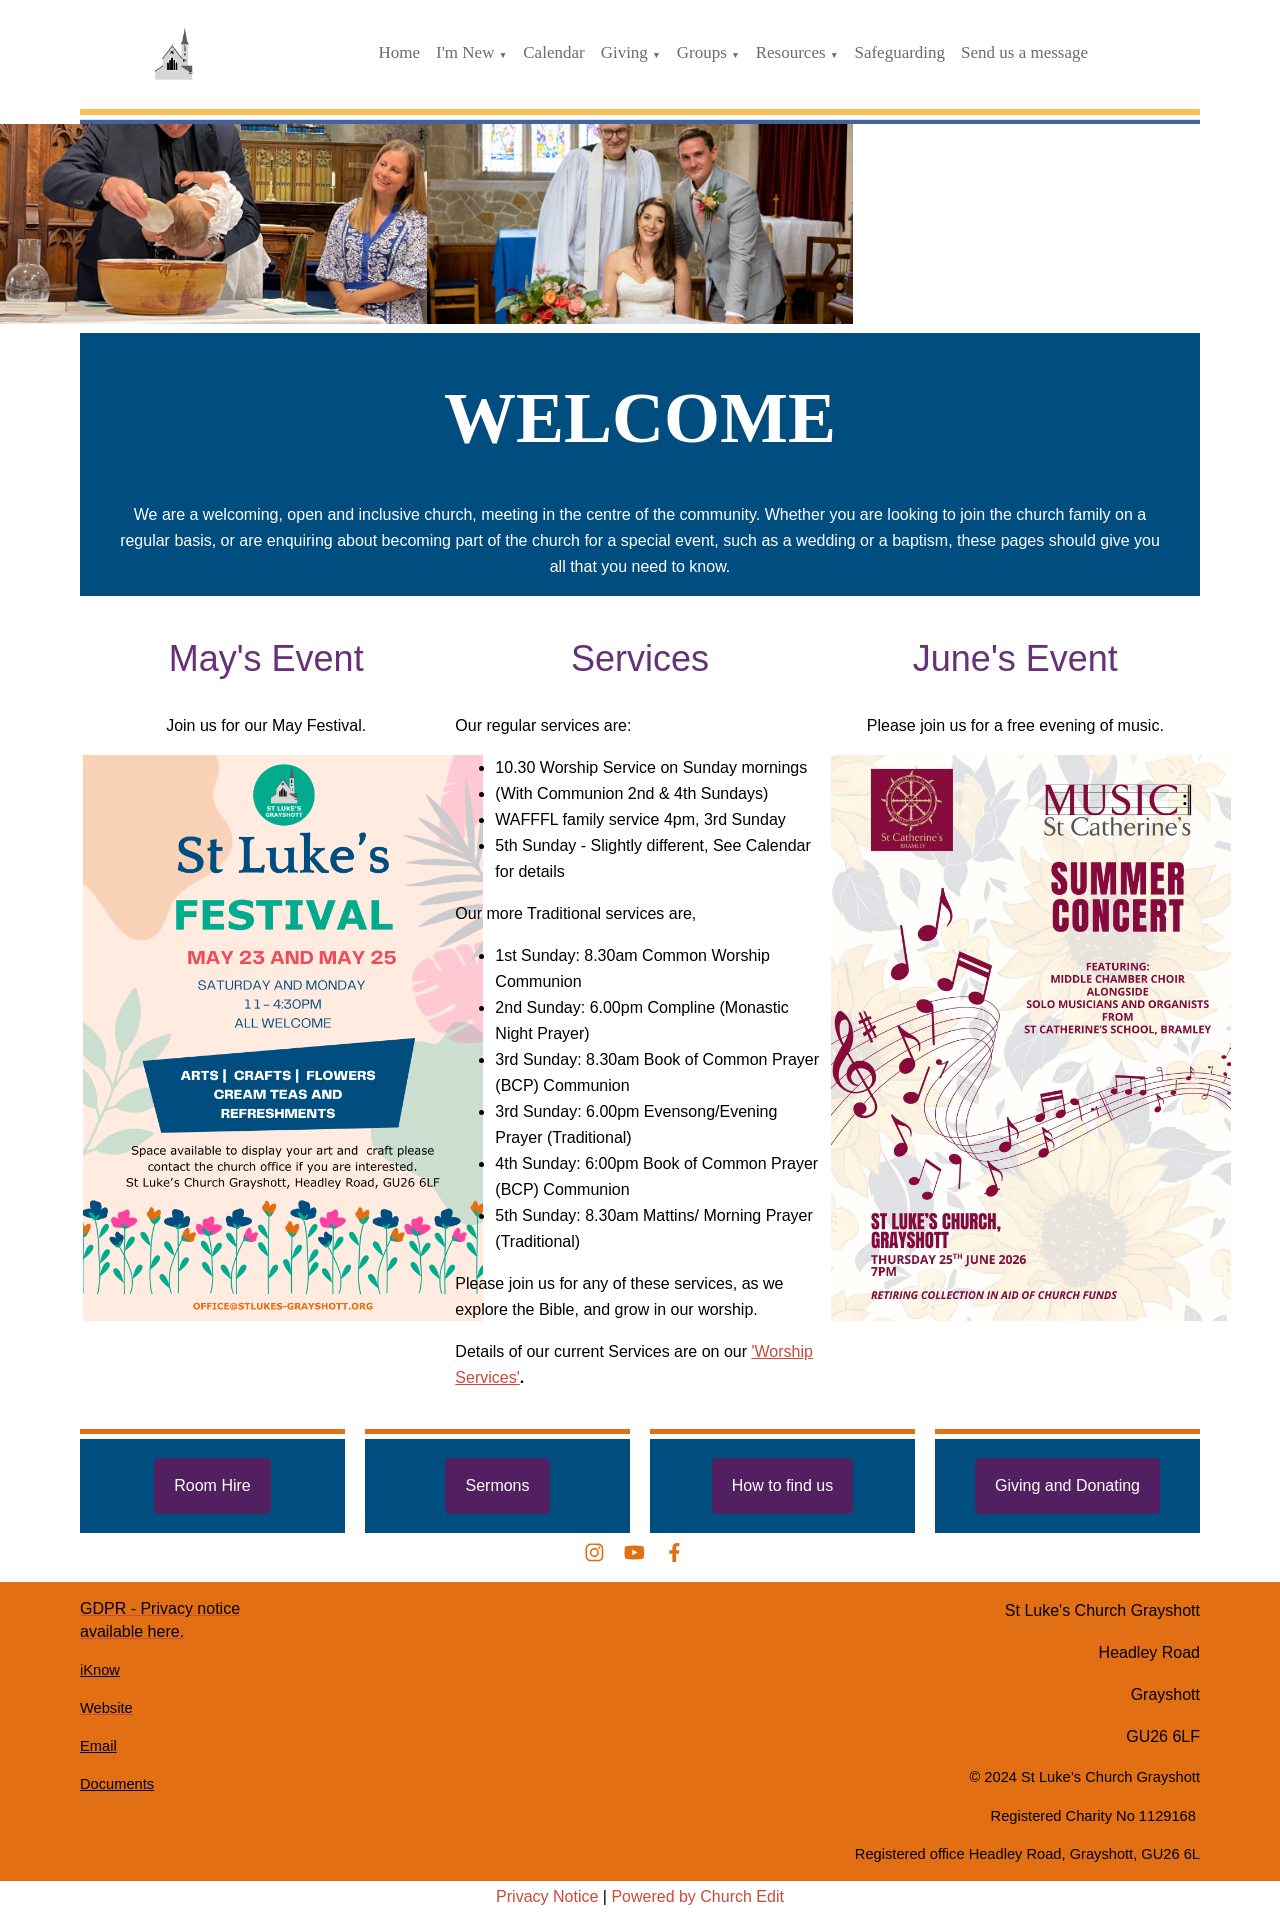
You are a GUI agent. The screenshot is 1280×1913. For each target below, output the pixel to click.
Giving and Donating (1067, 1485)
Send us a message (1024, 52)
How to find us (782, 1485)
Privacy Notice (547, 1896)
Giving (624, 52)
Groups (702, 52)
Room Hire (212, 1485)
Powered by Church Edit (697, 1896)
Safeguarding (899, 52)
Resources (791, 52)
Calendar (553, 52)
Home (400, 52)
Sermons (497, 1485)
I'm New (465, 52)
